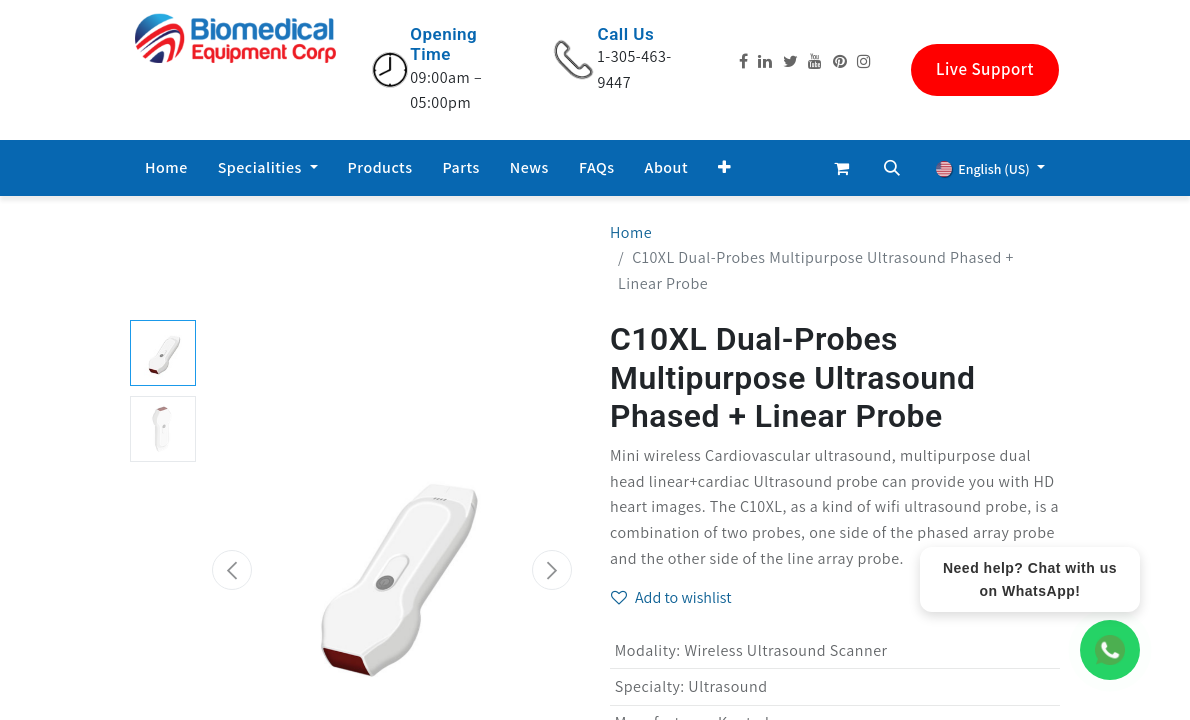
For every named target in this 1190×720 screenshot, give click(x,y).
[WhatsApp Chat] (1110, 650)
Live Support (985, 69)
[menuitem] (166, 168)
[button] (725, 168)
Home (631, 232)
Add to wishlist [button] (671, 597)
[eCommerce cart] (842, 168)
